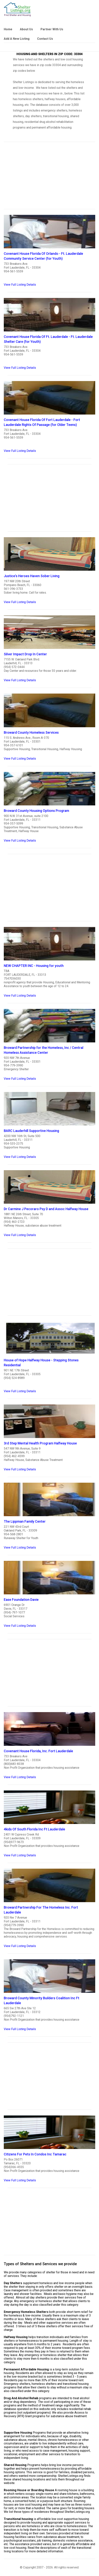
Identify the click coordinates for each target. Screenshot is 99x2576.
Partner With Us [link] (52, 29)
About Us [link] (26, 29)
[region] (49, 178)
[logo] (17, 9)
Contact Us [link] (45, 39)
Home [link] (8, 29)
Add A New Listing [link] (17, 39)
